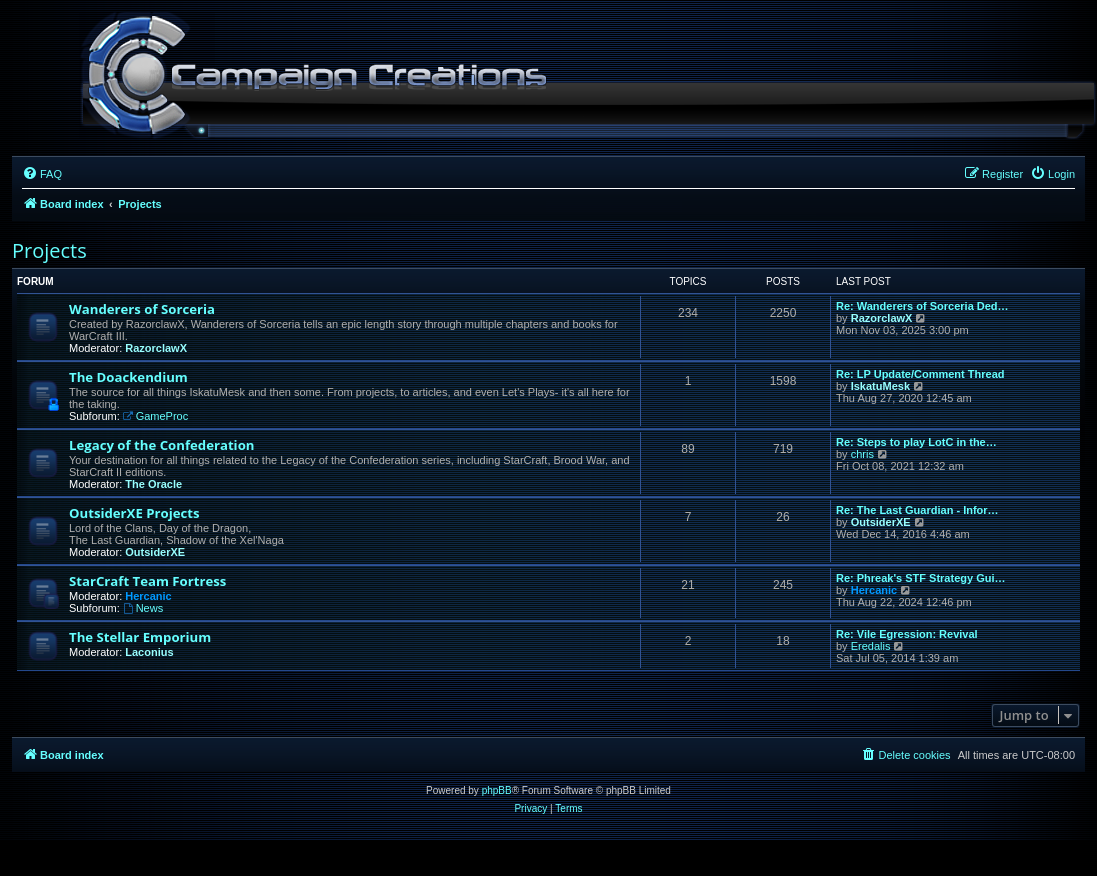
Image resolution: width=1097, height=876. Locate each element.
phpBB (497, 790)
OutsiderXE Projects (134, 513)
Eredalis (871, 646)
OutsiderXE (155, 552)
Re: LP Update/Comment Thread (920, 374)
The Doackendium (128, 377)
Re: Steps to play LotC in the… (916, 442)
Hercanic (148, 596)
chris (862, 454)
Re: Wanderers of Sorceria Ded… (922, 306)
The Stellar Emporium (140, 637)
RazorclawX (156, 348)
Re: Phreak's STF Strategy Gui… (921, 578)
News (143, 608)
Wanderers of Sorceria (142, 309)
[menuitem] (42, 174)
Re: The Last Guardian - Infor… (917, 510)
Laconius (149, 652)
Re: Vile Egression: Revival (907, 634)
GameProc (155, 416)
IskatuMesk (880, 386)
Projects (49, 250)
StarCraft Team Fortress (147, 581)
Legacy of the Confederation (161, 445)
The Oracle (153, 484)
